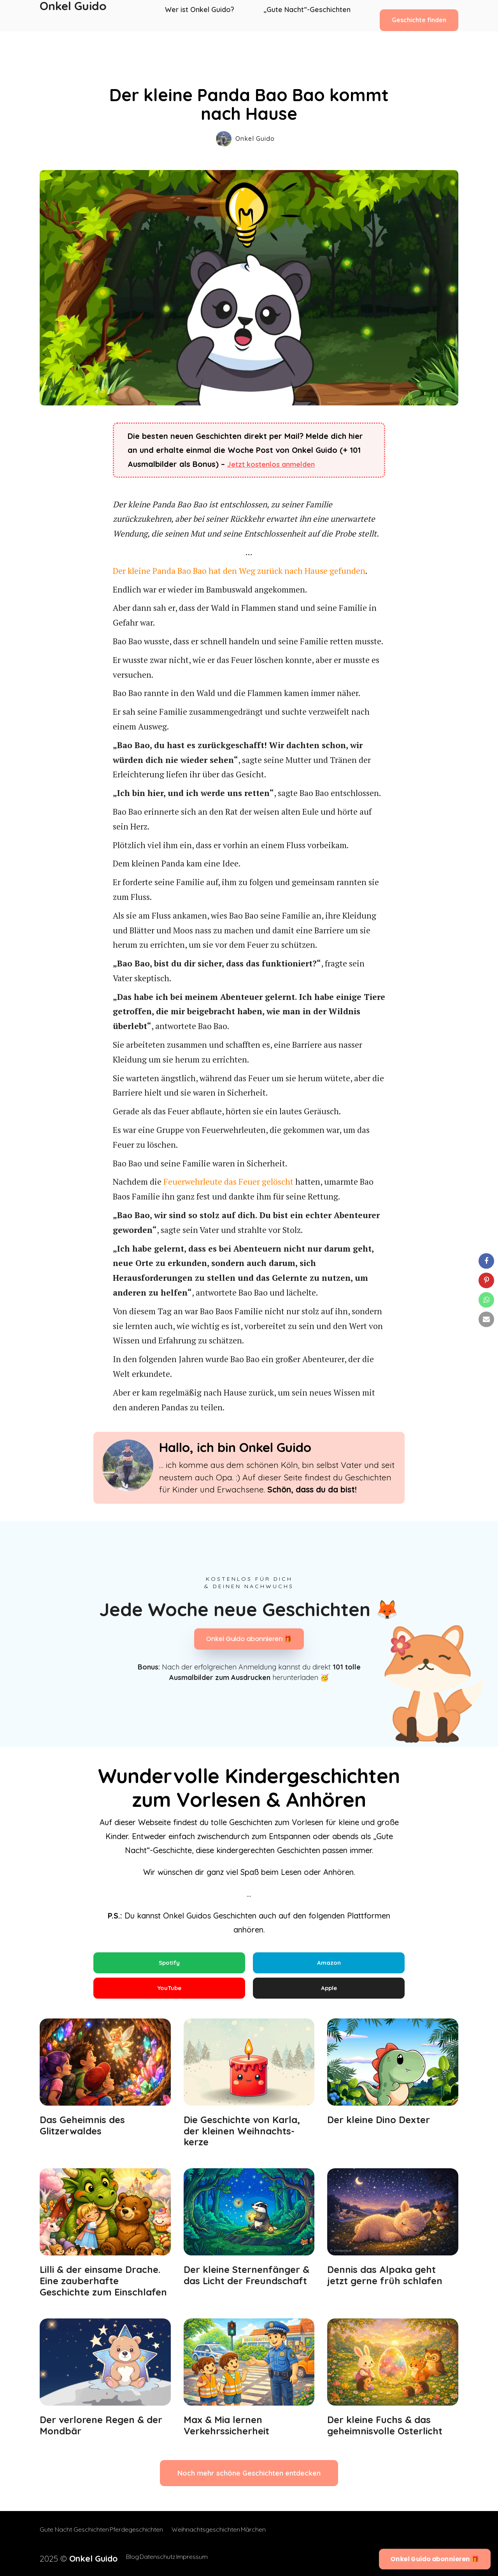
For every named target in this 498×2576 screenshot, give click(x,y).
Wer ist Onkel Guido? (204, 15)
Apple (329, 1992)
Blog (114, 2557)
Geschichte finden (419, 15)
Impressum (189, 2557)
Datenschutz (147, 2557)
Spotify (169, 1963)
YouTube (169, 1992)
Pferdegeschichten (144, 2537)
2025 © (70, 2557)
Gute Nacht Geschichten (74, 2537)
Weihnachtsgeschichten (213, 2537)
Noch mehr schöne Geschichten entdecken (249, 2480)
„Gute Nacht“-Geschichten (307, 15)
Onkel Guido (73, 15)
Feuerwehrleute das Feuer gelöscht (228, 1181)
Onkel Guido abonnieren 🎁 (249, 1639)
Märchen (268, 2537)
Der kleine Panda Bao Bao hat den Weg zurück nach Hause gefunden (239, 570)
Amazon (329, 1963)
